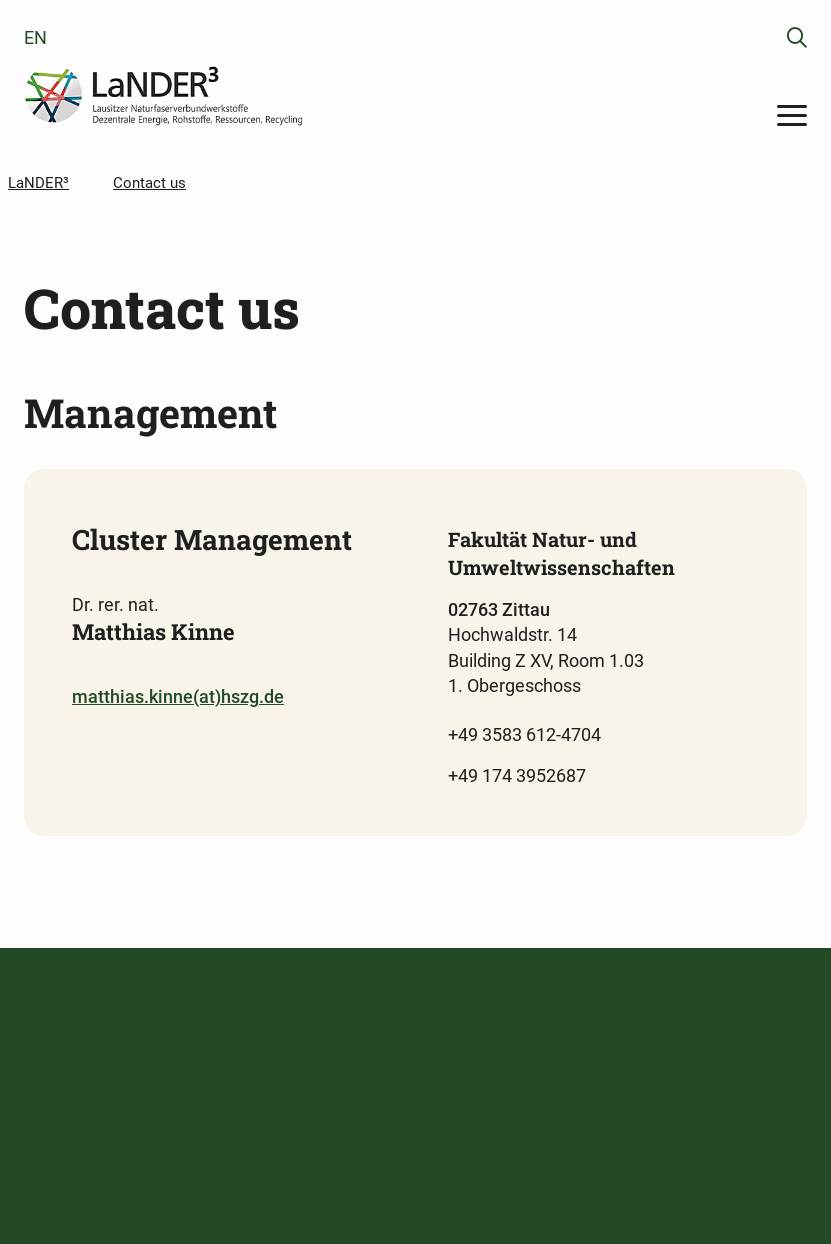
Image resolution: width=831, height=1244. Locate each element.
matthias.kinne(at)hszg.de (178, 696)
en (35, 37)
